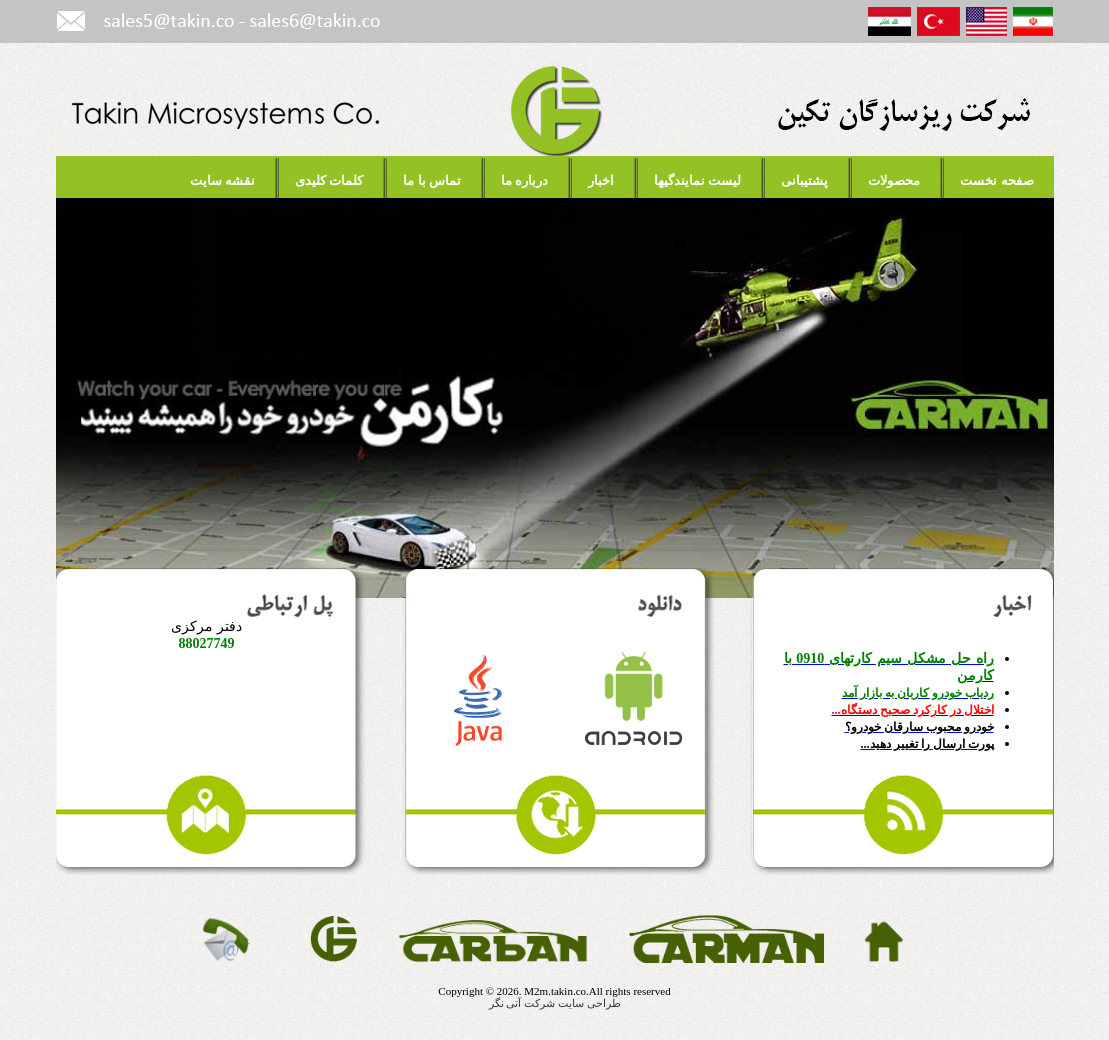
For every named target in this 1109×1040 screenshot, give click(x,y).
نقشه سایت (222, 180)
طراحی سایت (589, 1003)
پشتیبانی (804, 180)
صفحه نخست (996, 180)
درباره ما (524, 180)
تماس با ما (432, 180)
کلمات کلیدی (329, 180)
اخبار (601, 180)
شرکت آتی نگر (522, 1003)
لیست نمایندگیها (697, 180)
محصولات (894, 180)
